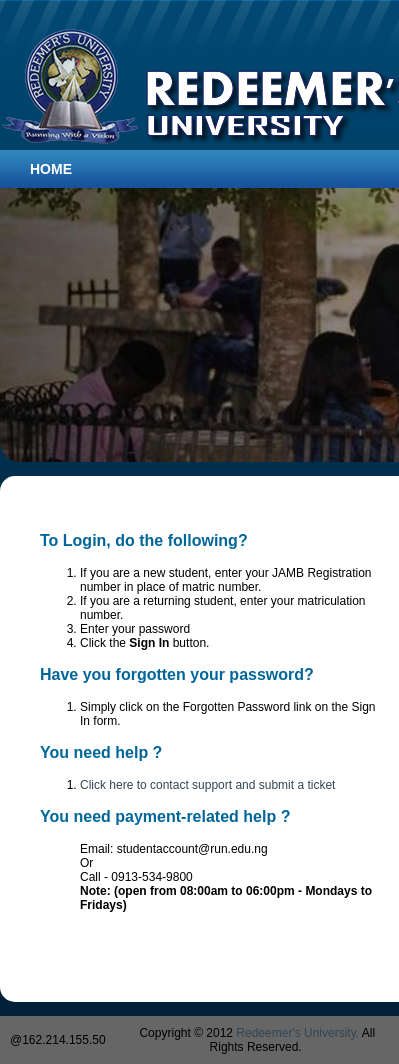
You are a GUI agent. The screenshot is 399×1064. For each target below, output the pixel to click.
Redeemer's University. (297, 1033)
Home (51, 169)
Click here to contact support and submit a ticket (207, 785)
